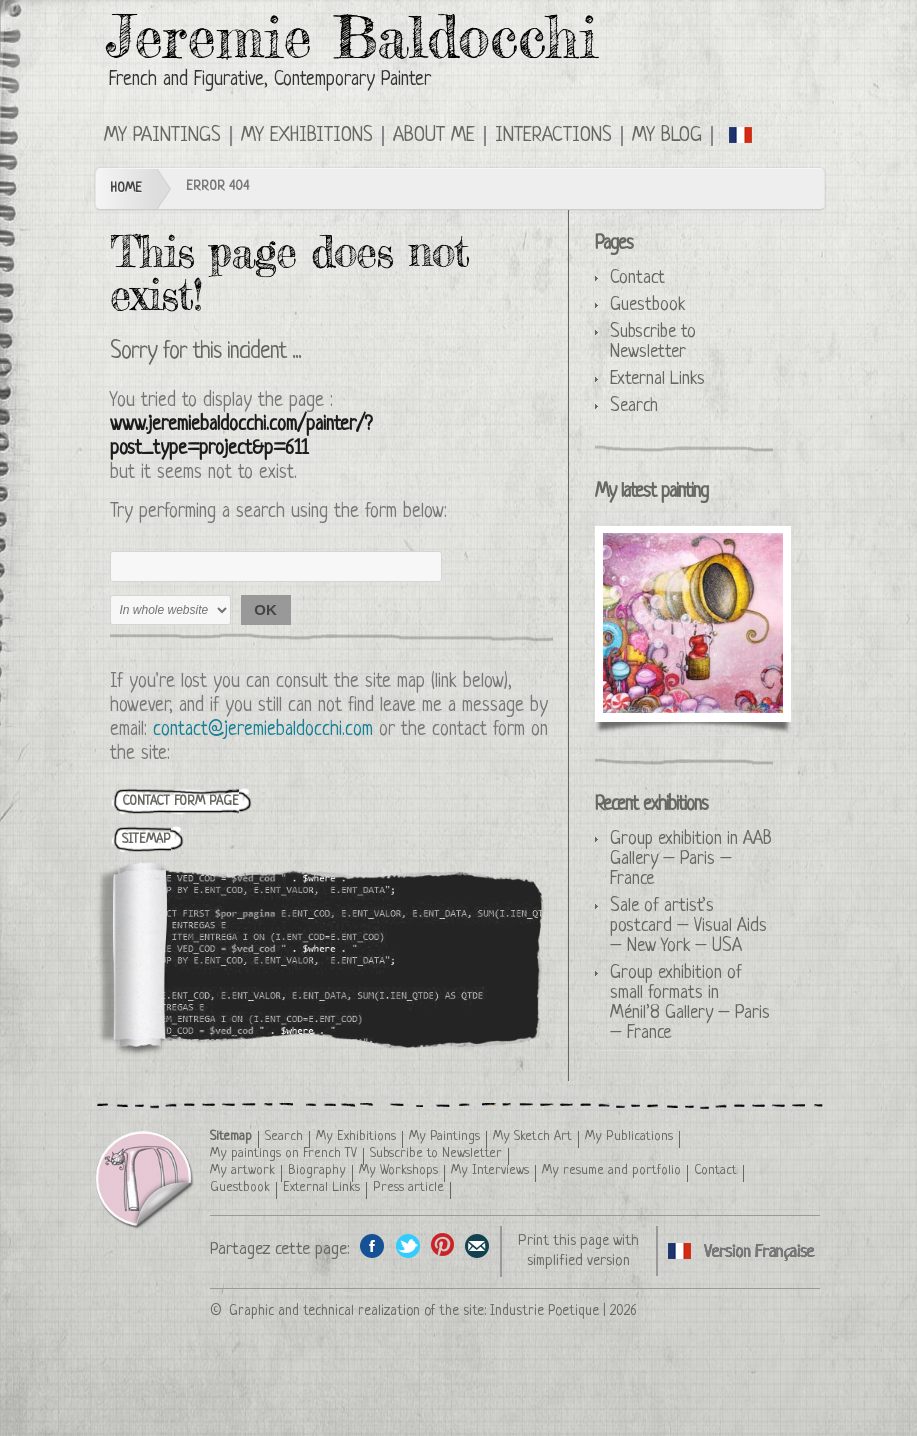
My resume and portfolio (611, 1170)
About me (434, 136)
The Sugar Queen (693, 623)
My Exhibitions (307, 136)
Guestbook (647, 305)
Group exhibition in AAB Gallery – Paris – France (691, 859)
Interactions (553, 136)
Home (126, 188)
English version (741, 134)
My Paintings (162, 136)
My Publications (629, 1136)
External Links (657, 379)
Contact (637, 278)
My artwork (242, 1170)
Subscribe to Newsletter (653, 342)
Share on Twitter (407, 1245)
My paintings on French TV (283, 1153)
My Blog (667, 136)
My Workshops (398, 1170)
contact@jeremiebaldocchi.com (263, 730)
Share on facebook (372, 1245)
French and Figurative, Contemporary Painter (270, 80)
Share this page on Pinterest (442, 1245)
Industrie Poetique (544, 1311)
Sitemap (231, 1136)
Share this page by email (477, 1245)
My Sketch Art (532, 1136)
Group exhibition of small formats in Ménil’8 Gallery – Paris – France (690, 1003)
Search (634, 406)
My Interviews (490, 1170)
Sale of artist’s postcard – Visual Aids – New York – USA (688, 926)
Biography (317, 1170)
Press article (408, 1187)
